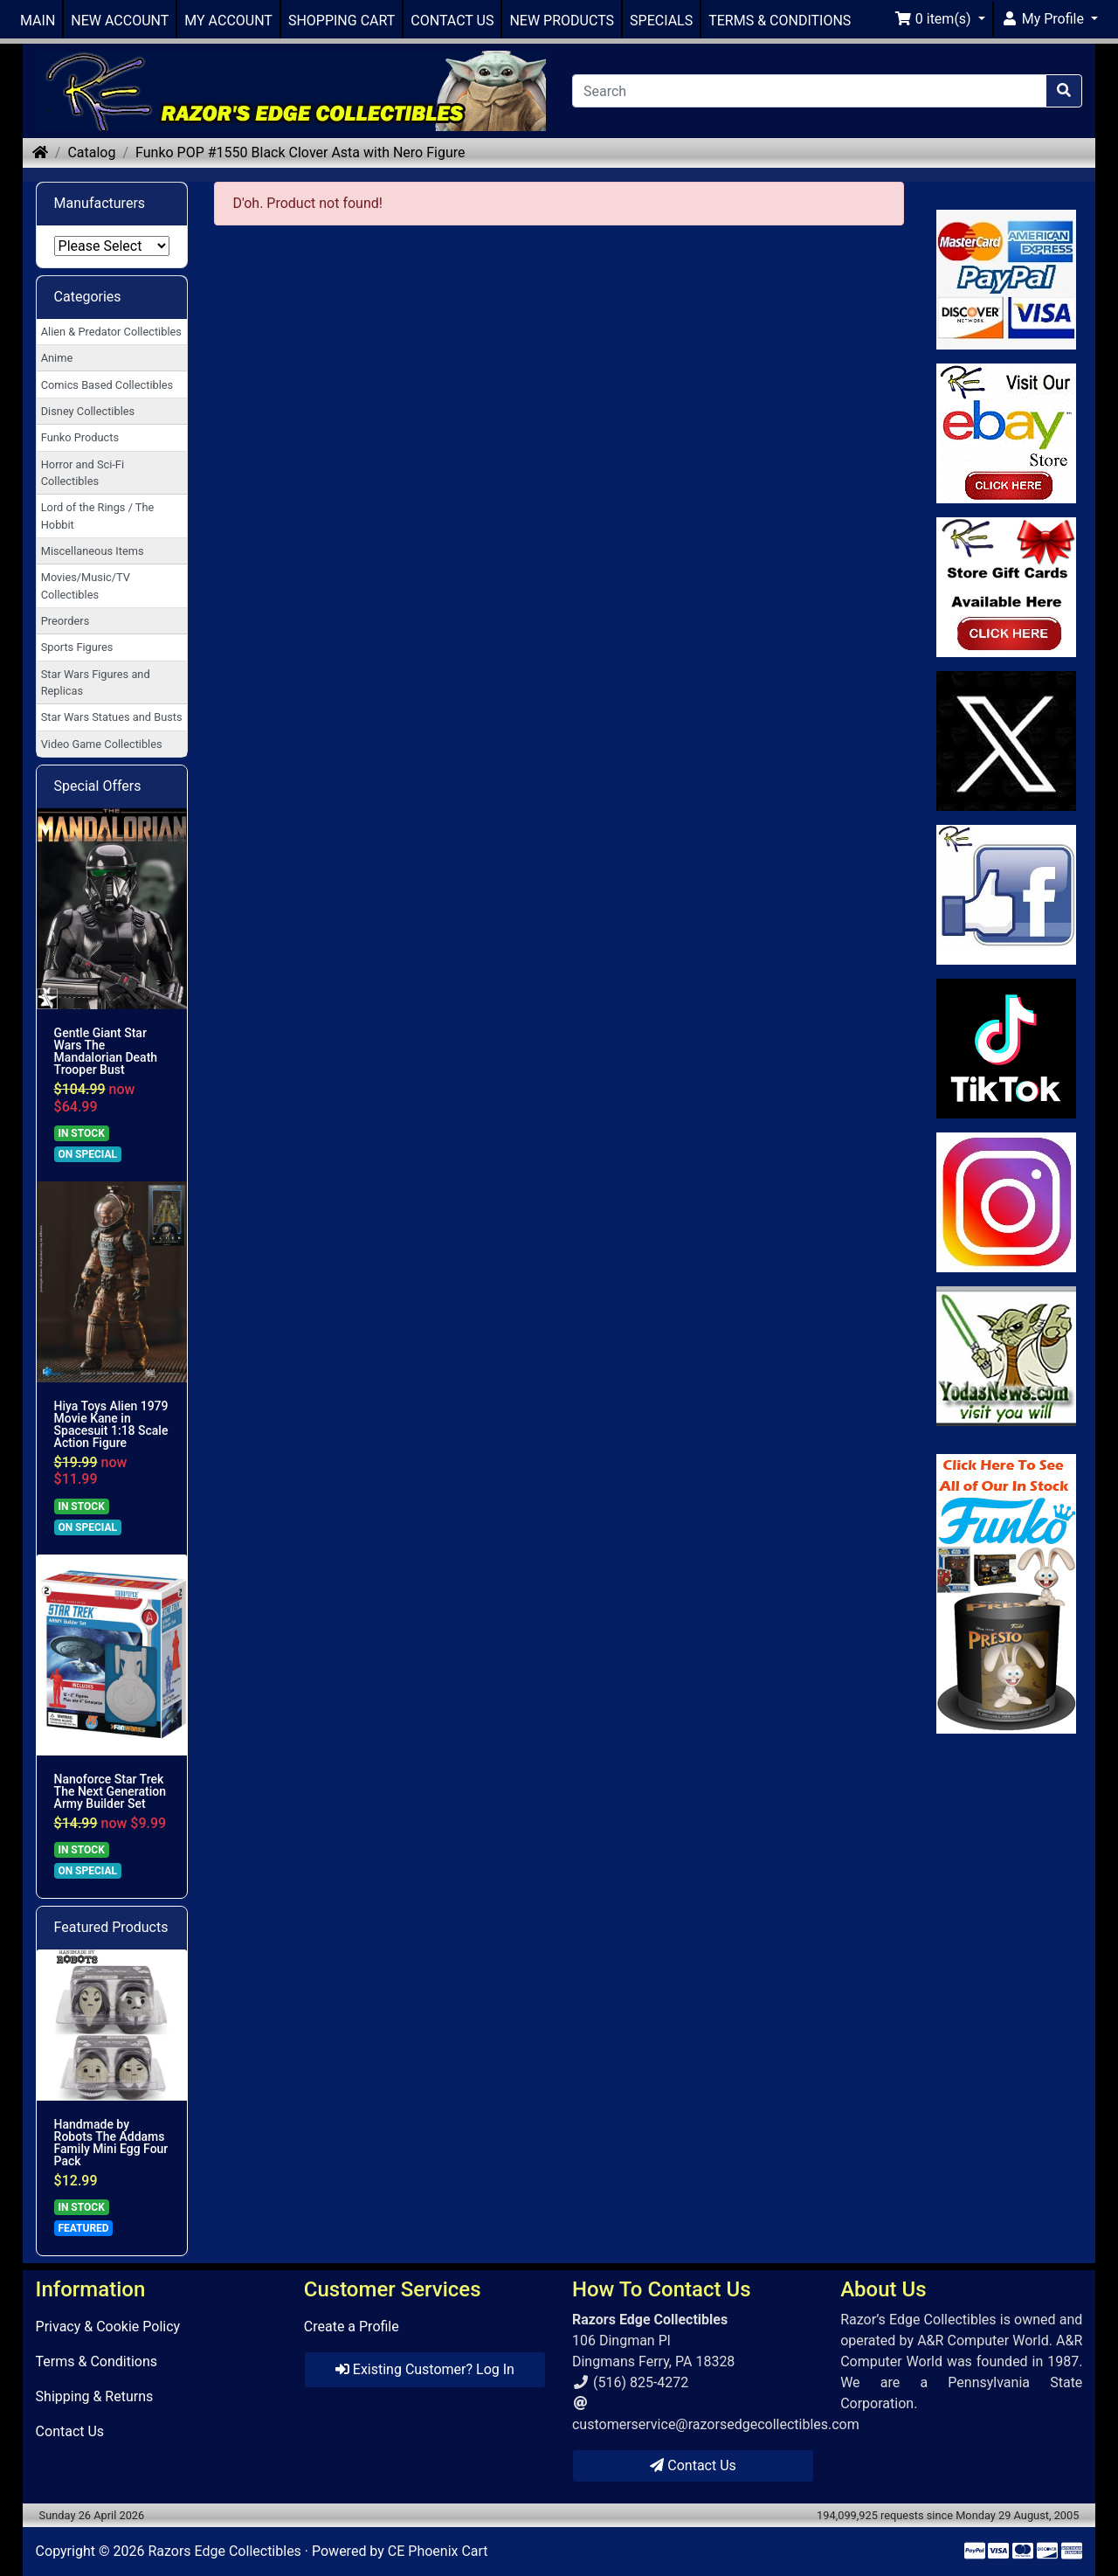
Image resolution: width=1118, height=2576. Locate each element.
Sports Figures (77, 647)
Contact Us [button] (693, 2465)
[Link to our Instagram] (1006, 1202)
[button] (939, 19)
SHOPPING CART (341, 20)
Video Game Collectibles (101, 744)
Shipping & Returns (95, 2396)
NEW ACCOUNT (120, 20)
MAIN (37, 20)
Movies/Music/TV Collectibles (85, 585)
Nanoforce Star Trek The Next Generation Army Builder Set (110, 1791)
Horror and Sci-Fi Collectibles (82, 473)
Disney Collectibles (88, 411)
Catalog (91, 152)
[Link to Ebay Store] (1006, 433)
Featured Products (111, 1927)
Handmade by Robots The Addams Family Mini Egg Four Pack (111, 2142)
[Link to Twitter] (1006, 741)
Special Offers (97, 786)
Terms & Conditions (97, 2361)
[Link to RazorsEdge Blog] (1006, 1048)
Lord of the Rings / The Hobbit (98, 515)
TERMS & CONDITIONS (779, 20)
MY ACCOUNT (228, 20)
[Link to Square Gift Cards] (1006, 587)
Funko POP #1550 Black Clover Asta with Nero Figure (300, 152)
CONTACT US (452, 20)
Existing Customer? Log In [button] (424, 2369)
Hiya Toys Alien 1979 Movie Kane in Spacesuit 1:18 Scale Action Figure (111, 1424)
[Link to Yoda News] (1006, 1356)
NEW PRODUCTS (561, 20)
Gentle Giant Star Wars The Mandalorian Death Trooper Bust (106, 1051)
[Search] (809, 90)
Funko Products (80, 437)
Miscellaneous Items (92, 550)
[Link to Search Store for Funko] (1006, 1594)
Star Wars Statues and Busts (112, 717)
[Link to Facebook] (1006, 895)
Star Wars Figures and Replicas (95, 682)
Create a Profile (351, 2326)
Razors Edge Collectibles (224, 2551)
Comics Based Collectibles (107, 384)
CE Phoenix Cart (438, 2551)
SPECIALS (661, 20)
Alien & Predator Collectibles (111, 331)
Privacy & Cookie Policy (108, 2326)
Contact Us (70, 2431)
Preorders (65, 620)
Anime (57, 357)
